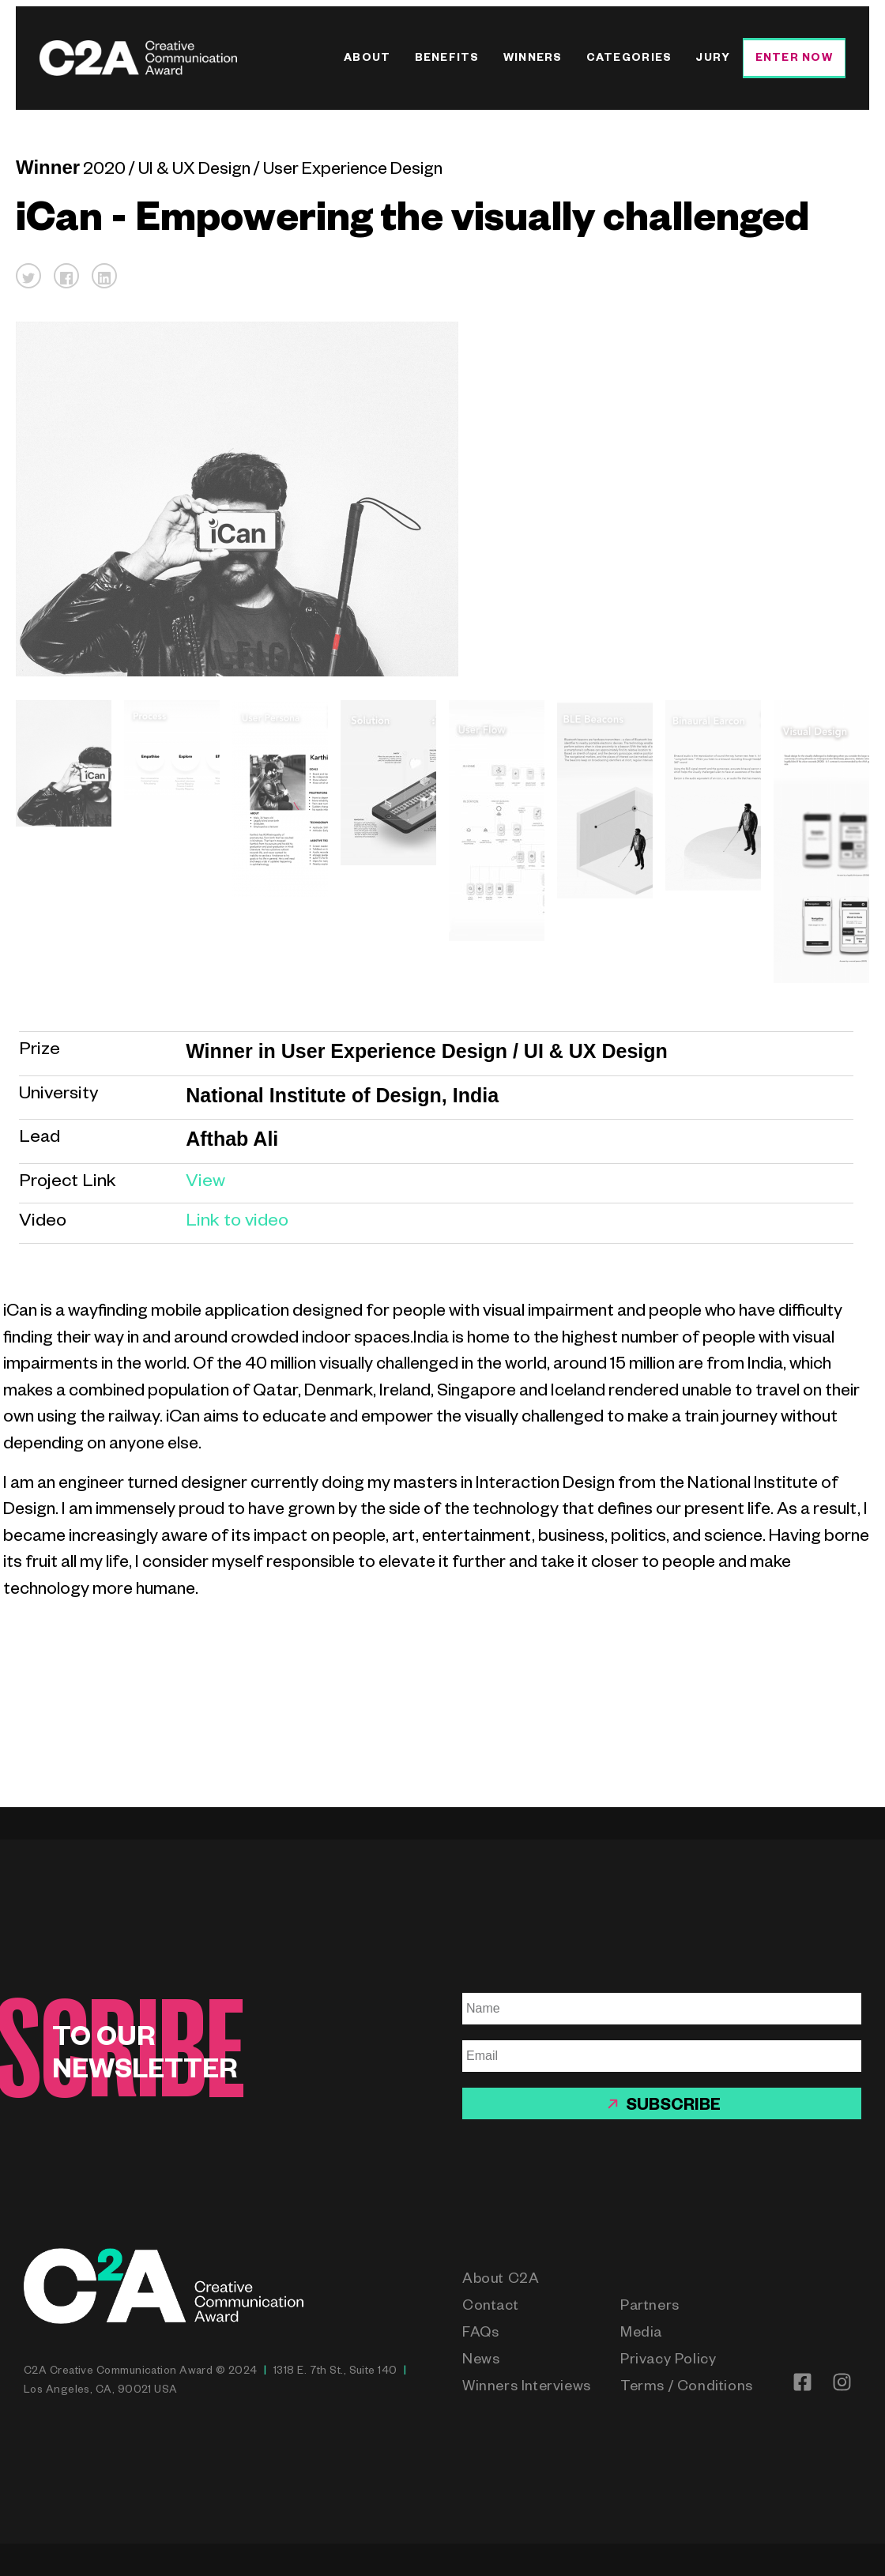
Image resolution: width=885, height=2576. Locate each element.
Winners (533, 60)
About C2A (500, 2280)
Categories (629, 60)
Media (641, 2334)
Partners (650, 2307)
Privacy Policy (668, 2361)
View (205, 1183)
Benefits (447, 60)
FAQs (480, 2334)
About (367, 60)
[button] (28, 275)
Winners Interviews (526, 2388)
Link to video (237, 1223)
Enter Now (794, 60)
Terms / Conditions (686, 2388)
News (480, 2361)
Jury (712, 60)
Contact (490, 2307)
